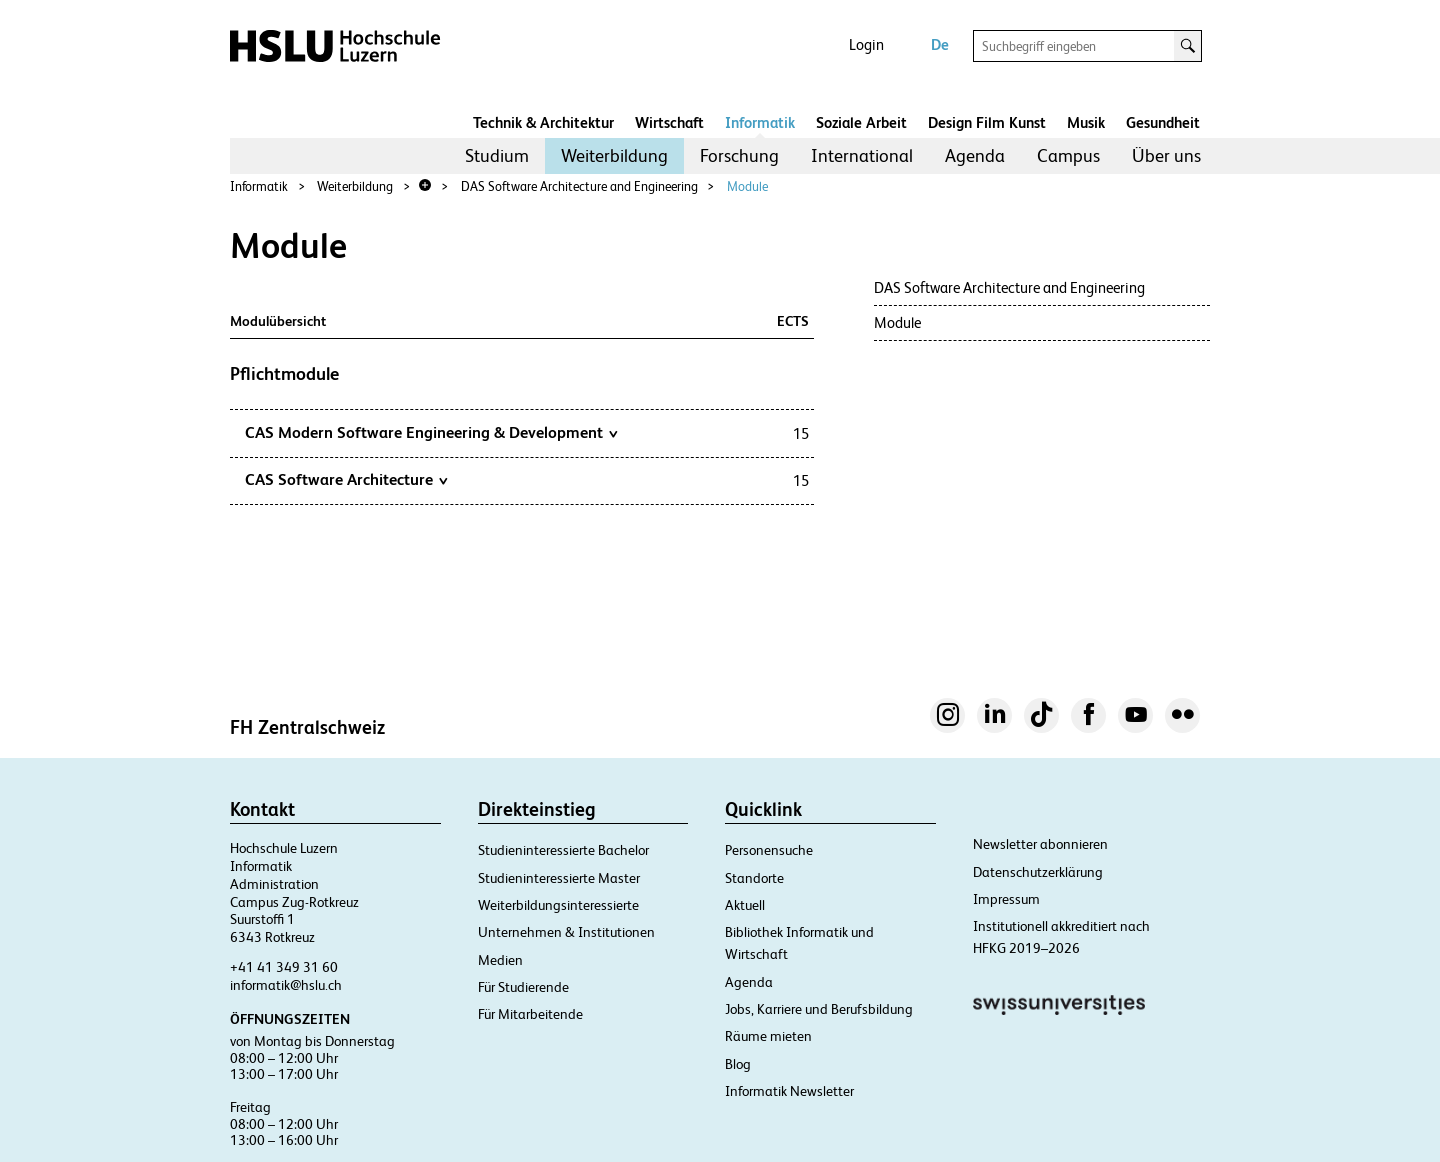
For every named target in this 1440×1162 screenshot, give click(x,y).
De (940, 44)
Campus (1068, 155)
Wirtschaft (669, 122)
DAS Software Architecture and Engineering (579, 186)
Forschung (739, 155)
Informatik (760, 122)
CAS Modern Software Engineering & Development (431, 432)
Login (866, 44)
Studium (497, 155)
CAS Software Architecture (346, 479)
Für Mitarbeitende (530, 1014)
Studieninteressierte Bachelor (563, 850)
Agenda (975, 155)
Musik (1086, 122)
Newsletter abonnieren (1040, 844)
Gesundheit (1163, 122)
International (862, 155)
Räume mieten (768, 1036)
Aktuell (745, 905)
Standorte (754, 878)
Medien (500, 960)
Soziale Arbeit (861, 122)
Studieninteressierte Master (559, 878)
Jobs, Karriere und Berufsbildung (819, 1009)
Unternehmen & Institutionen (566, 932)
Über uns (1166, 155)
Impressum (1006, 899)
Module (747, 186)
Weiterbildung (614, 155)
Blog (738, 1064)
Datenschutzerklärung (1038, 872)
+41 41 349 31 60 (284, 967)
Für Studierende (523, 987)
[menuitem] (497, 156)
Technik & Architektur (543, 122)
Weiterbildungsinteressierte (558, 905)
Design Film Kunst (987, 122)
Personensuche (769, 850)
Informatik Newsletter (789, 1091)
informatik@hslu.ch (286, 985)
